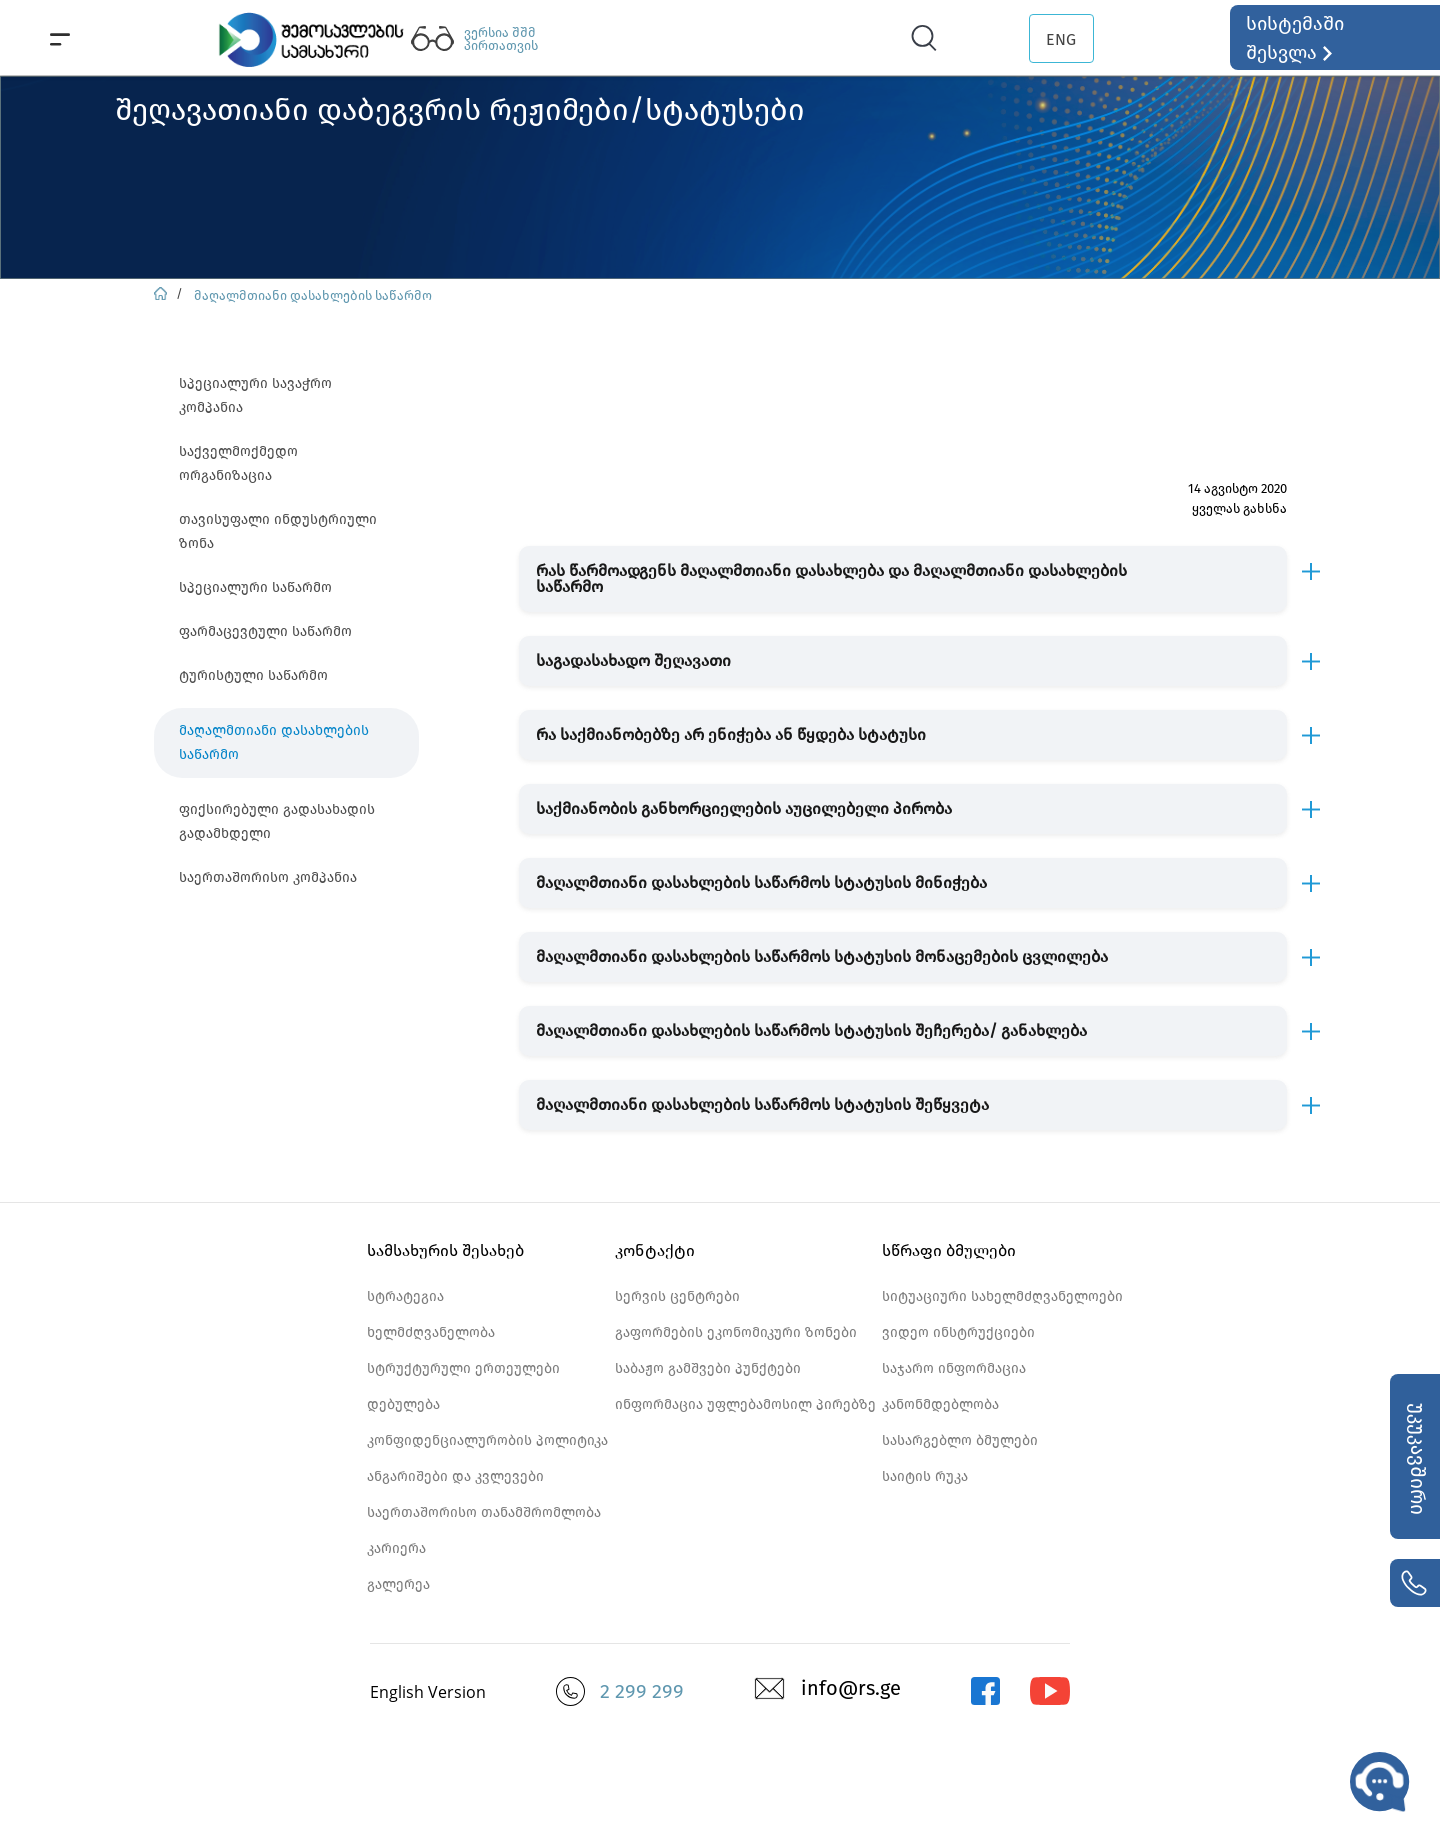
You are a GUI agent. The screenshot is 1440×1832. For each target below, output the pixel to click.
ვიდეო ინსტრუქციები (958, 1332)
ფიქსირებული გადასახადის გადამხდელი (277, 821)
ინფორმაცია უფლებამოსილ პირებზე (745, 1404)
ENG (1061, 39)
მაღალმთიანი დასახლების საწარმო (313, 295)
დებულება (403, 1404)
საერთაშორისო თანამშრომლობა (484, 1512)
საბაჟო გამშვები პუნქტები (708, 1368)
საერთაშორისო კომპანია (268, 877)
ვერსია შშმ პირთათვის (501, 39)
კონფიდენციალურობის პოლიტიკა (487, 1440)
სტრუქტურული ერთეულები (463, 1368)
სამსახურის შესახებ (445, 1250)
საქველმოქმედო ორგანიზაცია (238, 463)
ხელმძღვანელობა (431, 1332)
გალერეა (398, 1584)
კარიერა (396, 1548)
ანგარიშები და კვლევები (455, 1476)
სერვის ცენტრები (677, 1296)
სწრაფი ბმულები (949, 1250)
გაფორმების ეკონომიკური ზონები (736, 1332)
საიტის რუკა (925, 1476)
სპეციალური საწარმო (255, 587)
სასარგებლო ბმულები (960, 1440)
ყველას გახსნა (1239, 508)
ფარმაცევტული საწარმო (265, 631)
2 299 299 (642, 1691)
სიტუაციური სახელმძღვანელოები (1002, 1296)
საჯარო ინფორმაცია (954, 1368)
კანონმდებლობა (940, 1404)
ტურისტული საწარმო (253, 675)
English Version (428, 1692)
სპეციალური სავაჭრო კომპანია (255, 395)
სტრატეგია (405, 1296)
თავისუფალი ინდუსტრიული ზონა (278, 531)
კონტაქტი (655, 1250)
